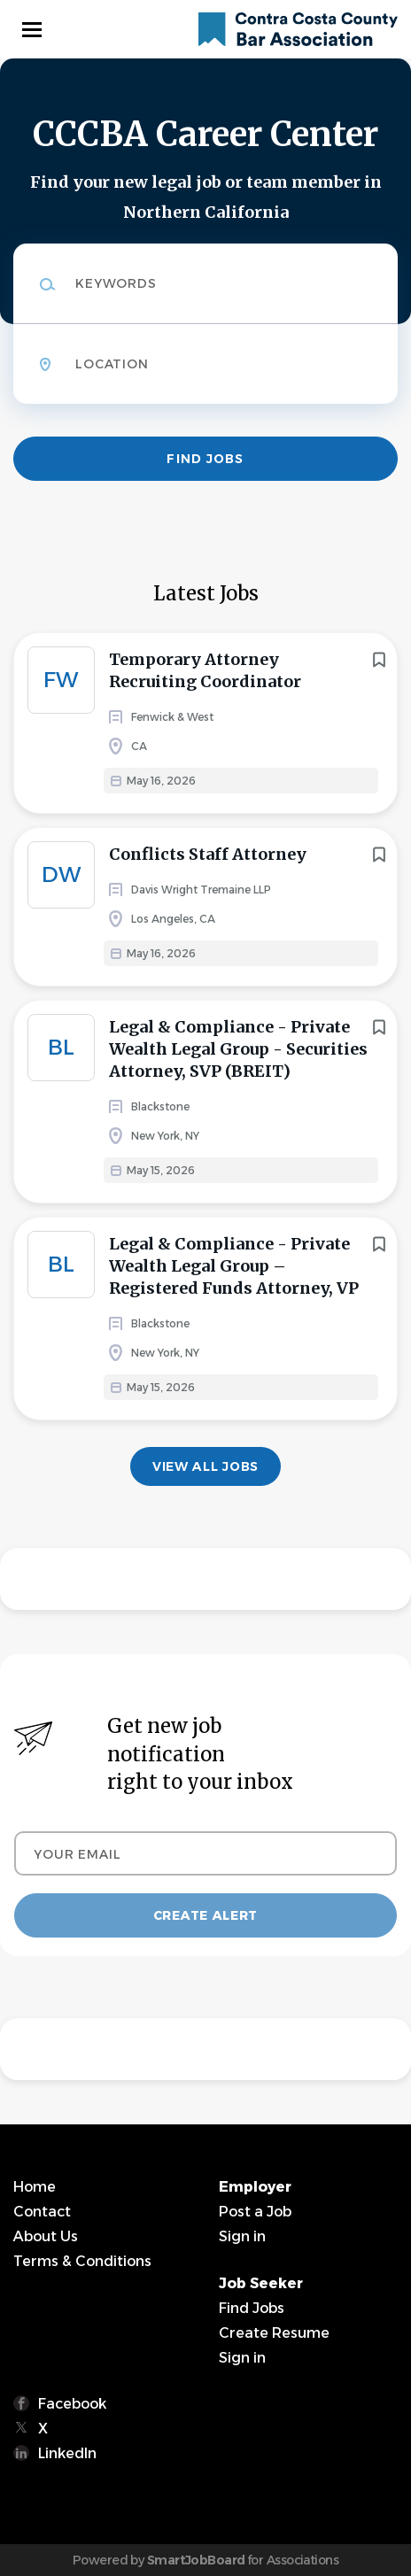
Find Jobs (205, 459)
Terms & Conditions (82, 2261)
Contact (42, 2211)
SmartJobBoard (196, 2560)
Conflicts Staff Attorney (207, 854)
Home (34, 2186)
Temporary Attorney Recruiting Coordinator (205, 670)
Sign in (242, 2236)
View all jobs (205, 1466)
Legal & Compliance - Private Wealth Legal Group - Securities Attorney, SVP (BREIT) (238, 1049)
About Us (45, 2236)
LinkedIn (67, 2453)
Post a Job (255, 2211)
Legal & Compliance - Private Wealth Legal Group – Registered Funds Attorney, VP (234, 1266)
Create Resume (274, 2333)
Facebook (72, 2403)
